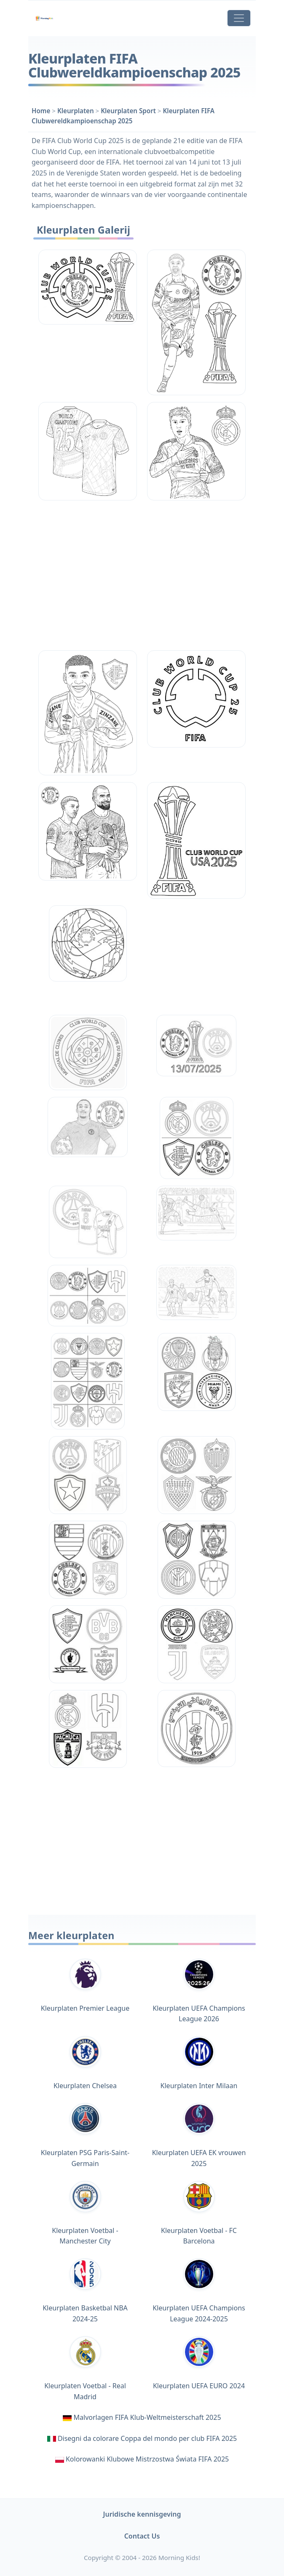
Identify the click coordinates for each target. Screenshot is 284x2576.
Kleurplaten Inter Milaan (199, 2063)
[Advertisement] (142, 575)
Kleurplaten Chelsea (85, 2063)
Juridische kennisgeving (142, 2514)
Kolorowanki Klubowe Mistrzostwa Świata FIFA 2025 (147, 2459)
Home (41, 110)
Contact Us (142, 2536)
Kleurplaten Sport (128, 110)
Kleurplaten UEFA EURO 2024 (199, 2363)
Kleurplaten (75, 110)
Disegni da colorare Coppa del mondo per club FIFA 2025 (147, 2438)
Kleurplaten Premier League (85, 1986)
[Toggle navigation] (239, 18)
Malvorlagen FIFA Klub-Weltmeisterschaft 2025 (147, 2417)
